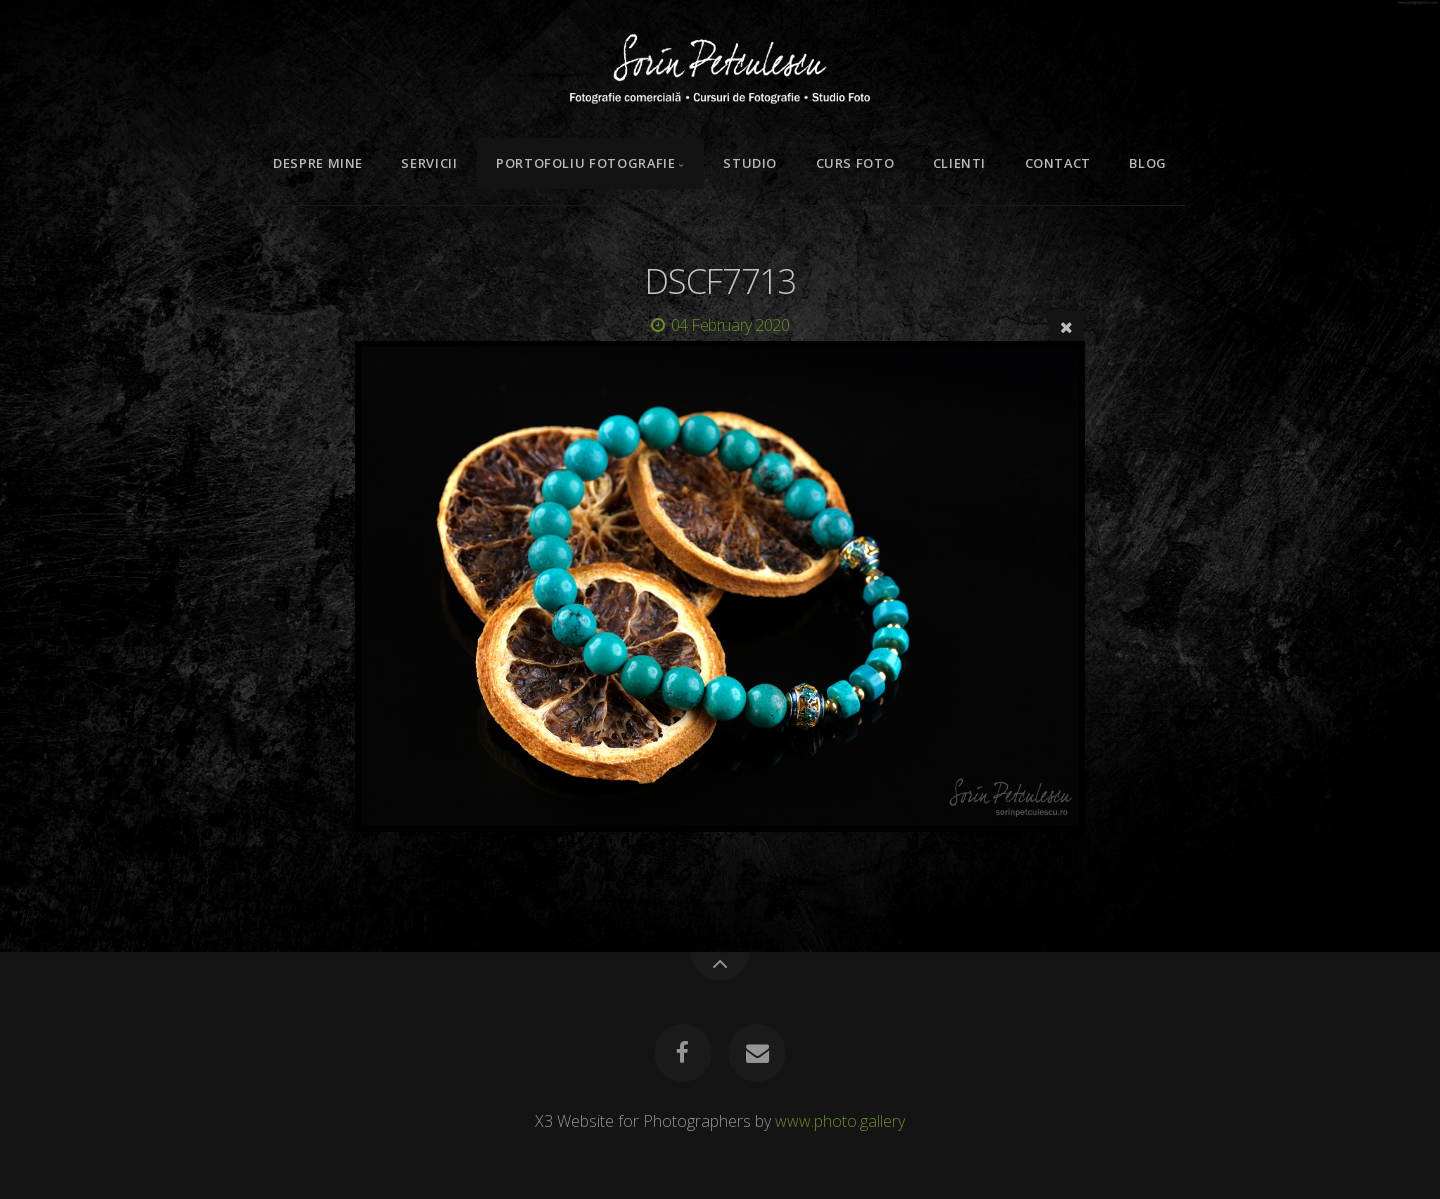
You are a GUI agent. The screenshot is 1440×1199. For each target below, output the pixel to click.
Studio (750, 163)
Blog (1148, 163)
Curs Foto (855, 163)
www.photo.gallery (840, 1121)
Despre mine (318, 163)
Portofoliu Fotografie (585, 163)
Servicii (429, 163)
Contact (1058, 163)
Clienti (959, 163)
